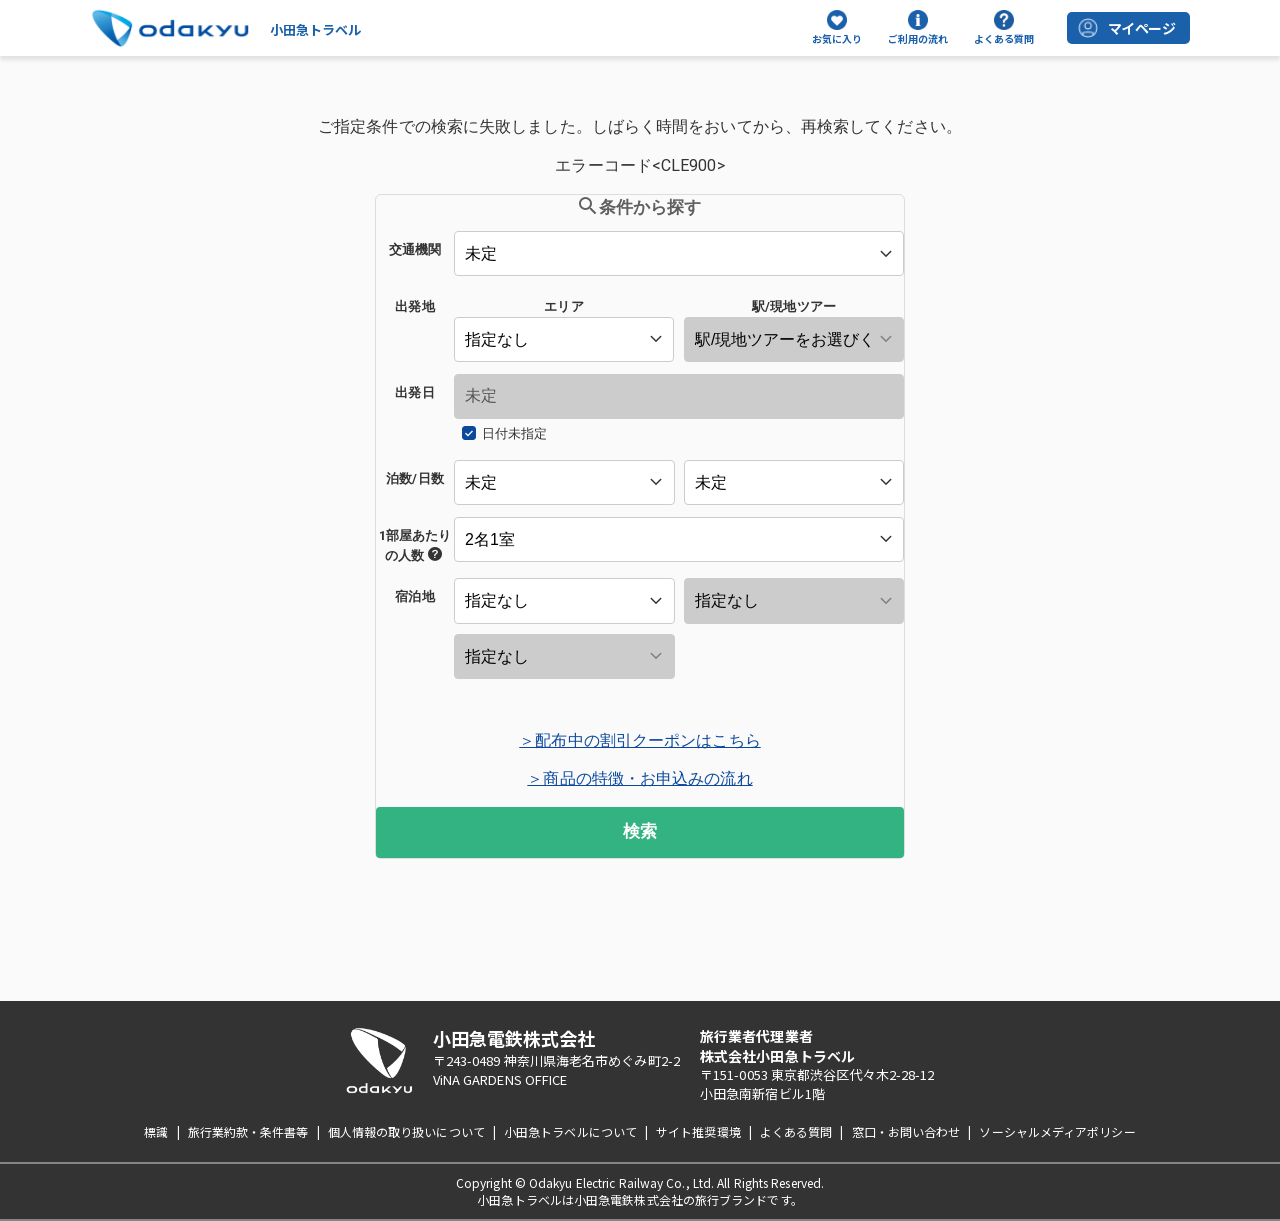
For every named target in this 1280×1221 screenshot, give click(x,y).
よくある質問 (796, 1131)
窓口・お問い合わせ (906, 1131)
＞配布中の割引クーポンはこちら (639, 740)
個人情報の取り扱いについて (406, 1131)
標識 (156, 1131)
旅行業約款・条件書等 (248, 1131)
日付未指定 (514, 433)
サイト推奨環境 (698, 1131)
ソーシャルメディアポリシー (1057, 1131)
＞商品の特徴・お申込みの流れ (639, 778)
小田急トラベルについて (570, 1131)
